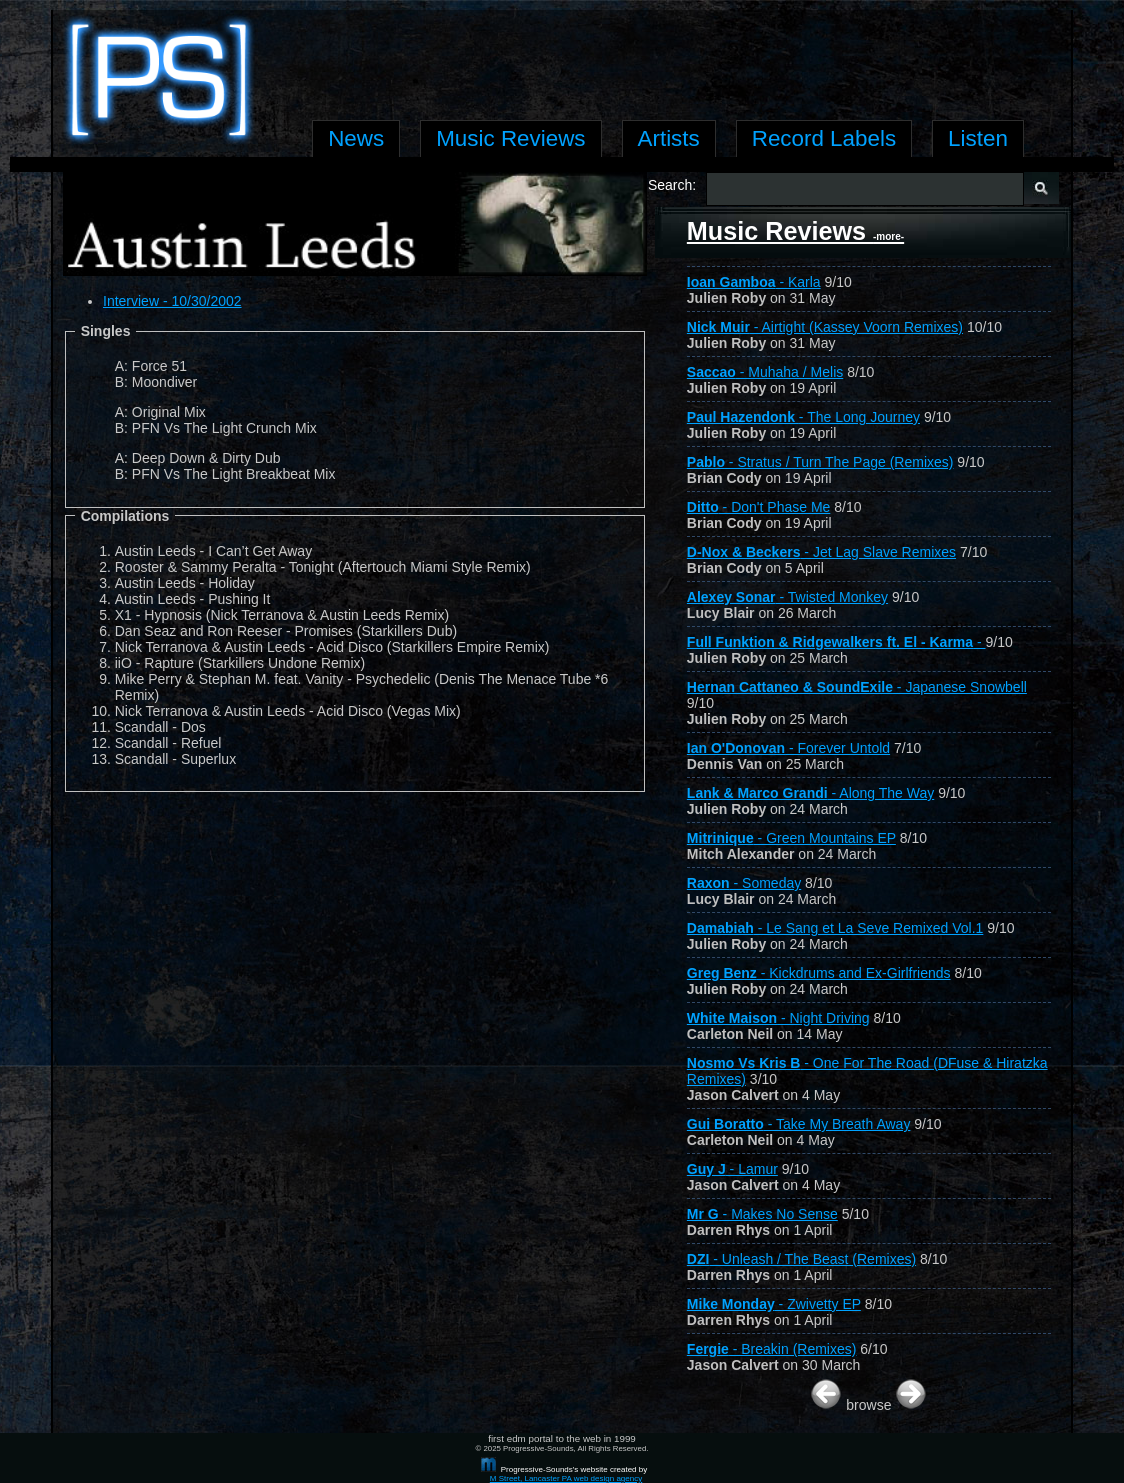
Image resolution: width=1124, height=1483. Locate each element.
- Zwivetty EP (774, 1304)
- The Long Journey (803, 417)
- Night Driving (778, 1018)
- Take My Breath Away (799, 1124)
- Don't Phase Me (759, 507)
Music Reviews (795, 231)
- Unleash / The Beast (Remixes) (801, 1259)
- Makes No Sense (762, 1214)
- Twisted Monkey (787, 597)
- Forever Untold (788, 748)
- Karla (754, 282)
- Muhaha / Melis (765, 372)
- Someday (744, 883)
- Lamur (732, 1169)
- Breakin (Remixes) (772, 1349)
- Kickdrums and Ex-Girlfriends (819, 973)
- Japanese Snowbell (857, 687)
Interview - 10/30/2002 (172, 301)
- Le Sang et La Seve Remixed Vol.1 (835, 928)
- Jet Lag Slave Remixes (821, 552)
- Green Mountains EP (791, 838)
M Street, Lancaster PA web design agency (566, 1478)
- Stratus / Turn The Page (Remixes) (820, 462)
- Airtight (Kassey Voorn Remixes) (825, 327)
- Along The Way (810, 793)
